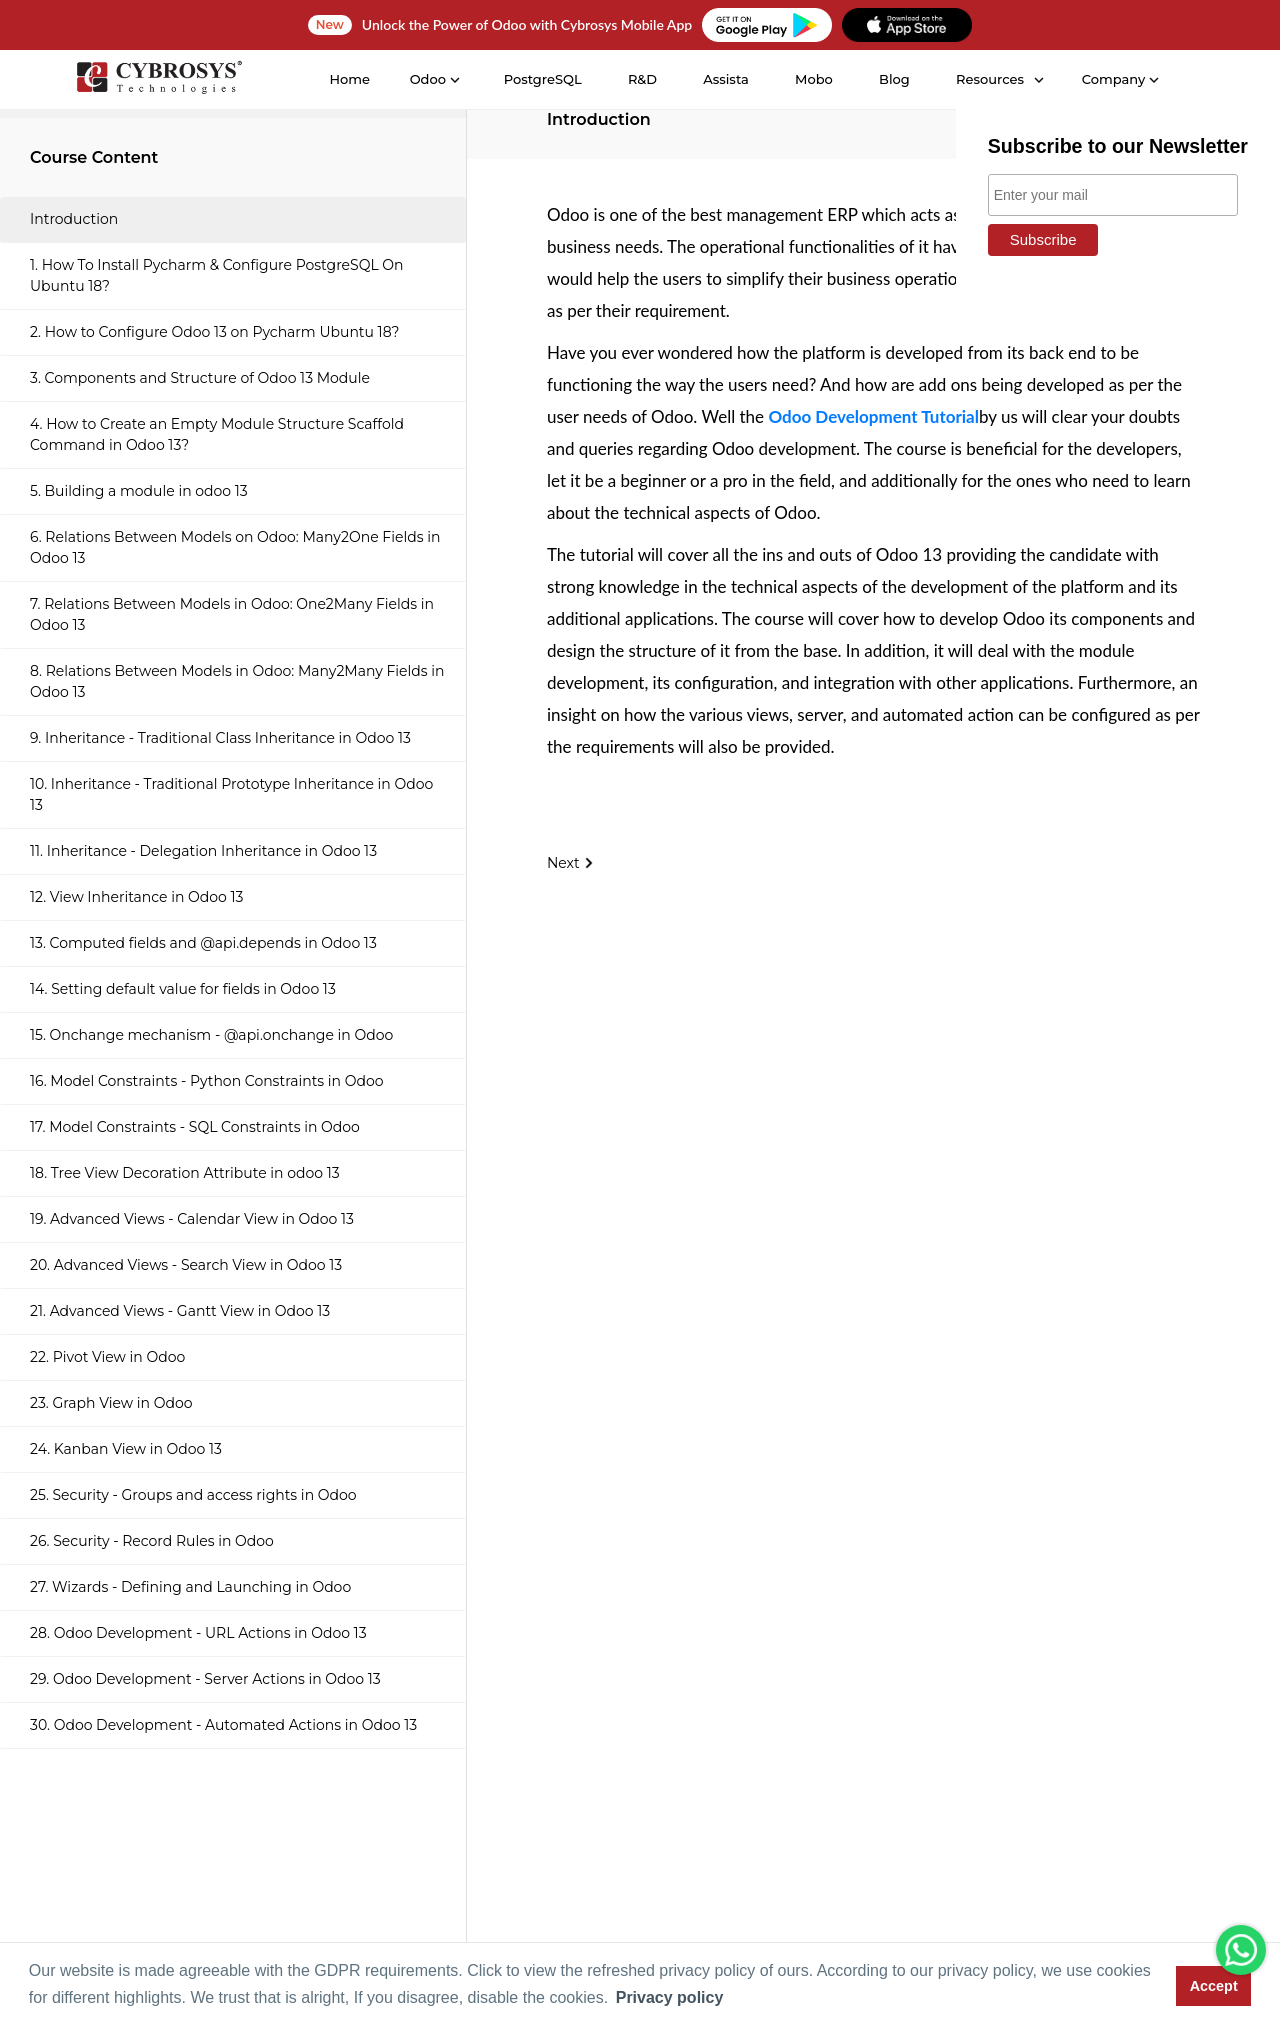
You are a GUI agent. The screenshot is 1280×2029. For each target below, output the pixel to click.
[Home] (157, 80)
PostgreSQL (541, 79)
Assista (724, 79)
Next (571, 863)
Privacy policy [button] (670, 1997)
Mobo (812, 79)
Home (347, 79)
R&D (640, 79)
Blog (892, 79)
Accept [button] (1214, 1986)
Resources (988, 79)
